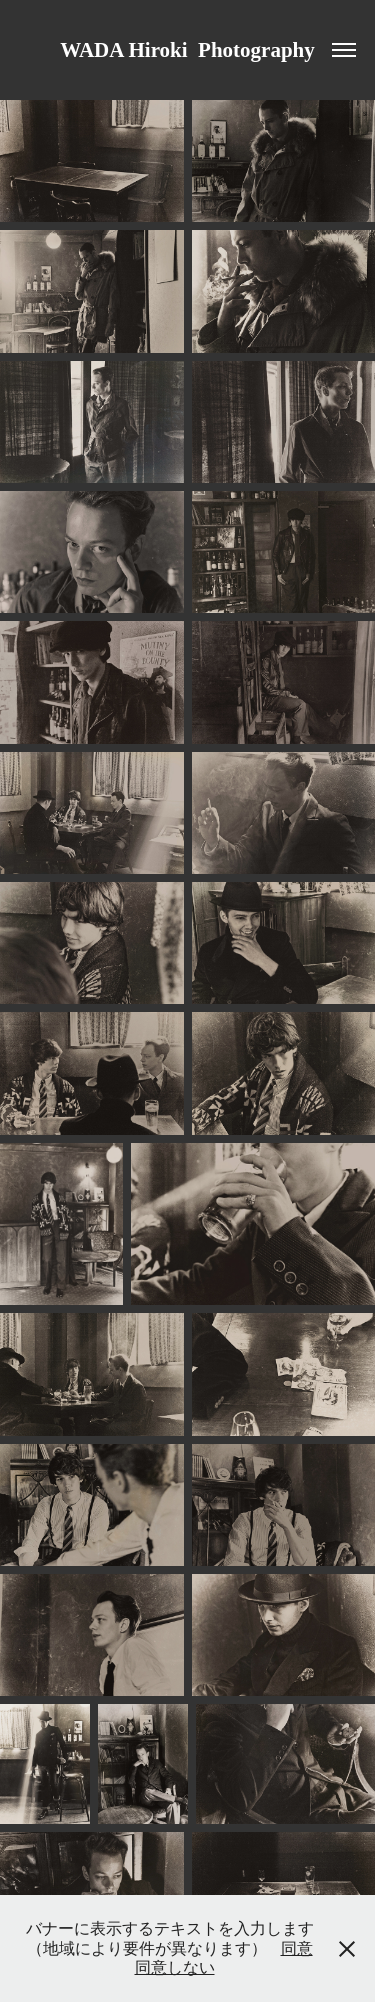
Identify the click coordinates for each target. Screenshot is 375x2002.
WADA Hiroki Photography (187, 50)
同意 (297, 1948)
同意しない (175, 1967)
